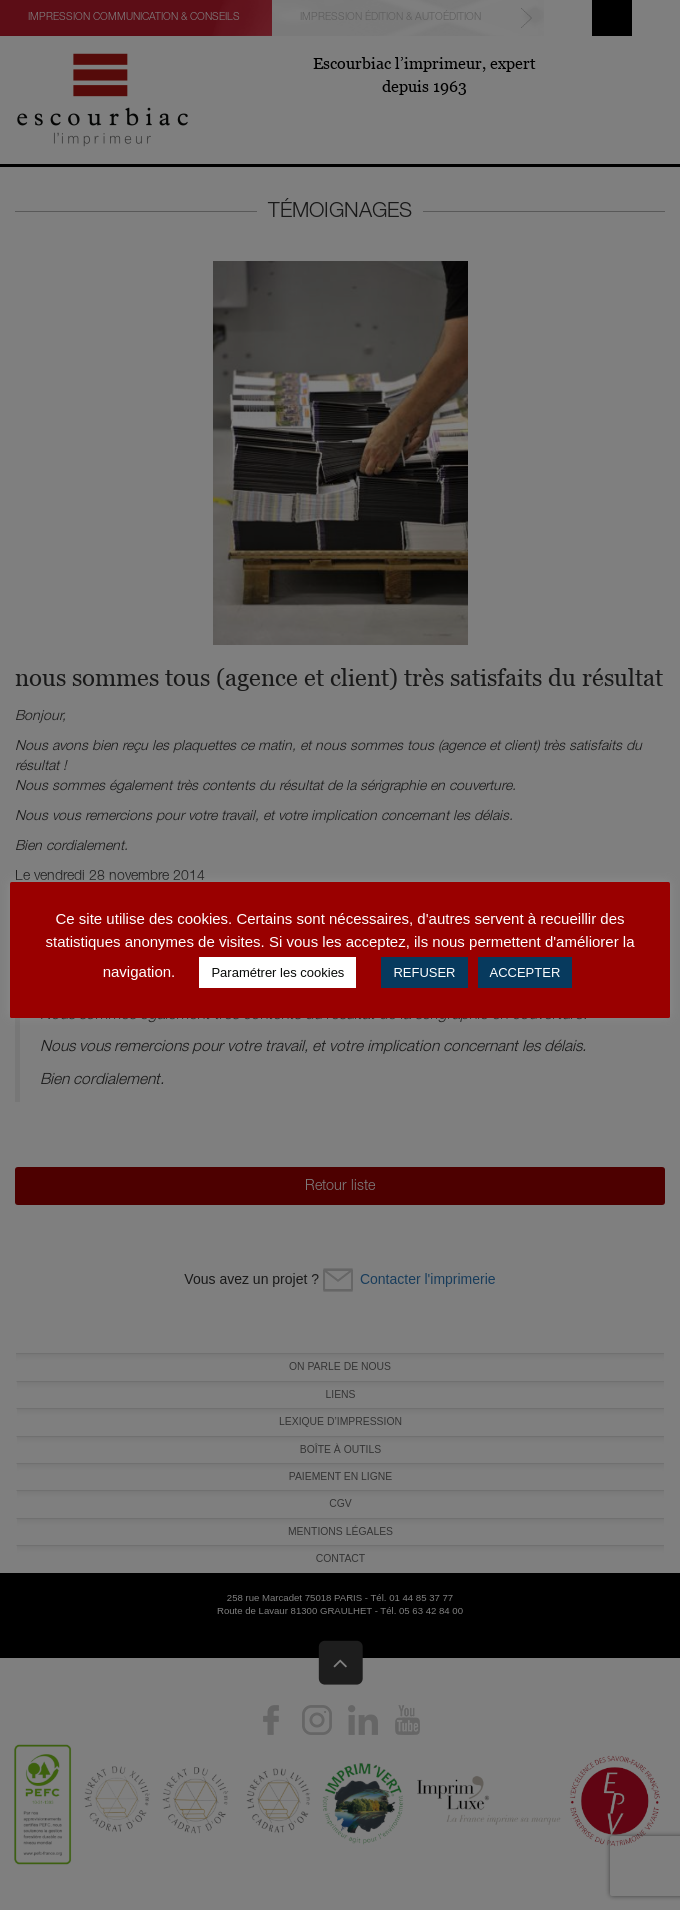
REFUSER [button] (424, 972)
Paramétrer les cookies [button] (277, 972)
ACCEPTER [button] (525, 972)
